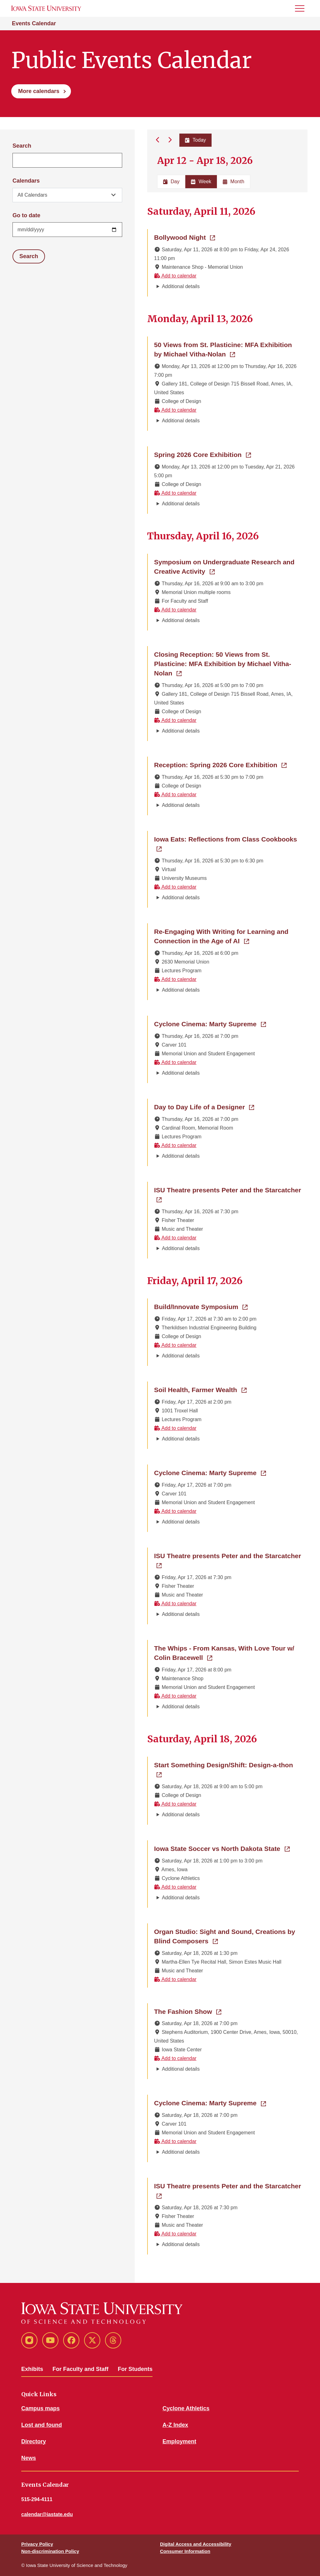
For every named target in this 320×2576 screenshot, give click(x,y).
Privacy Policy (37, 2544)
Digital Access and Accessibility (195, 2544)
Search (21, 146)
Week (201, 181)
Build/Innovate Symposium (201, 1306)
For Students (135, 2369)
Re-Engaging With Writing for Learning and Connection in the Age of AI (227, 936)
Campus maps (40, 2408)
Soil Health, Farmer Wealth (200, 1389)
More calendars (38, 91)
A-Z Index (175, 2425)
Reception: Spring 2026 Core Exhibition (220, 764)
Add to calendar (175, 275)
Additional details (181, 286)
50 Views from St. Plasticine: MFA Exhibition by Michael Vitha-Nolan (227, 349)
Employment (179, 2441)
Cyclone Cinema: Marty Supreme (210, 1023)
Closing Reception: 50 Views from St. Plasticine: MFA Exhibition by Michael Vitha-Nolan (222, 664)
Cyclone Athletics (185, 2408)
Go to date (26, 215)
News (28, 2458)
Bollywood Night (184, 237)
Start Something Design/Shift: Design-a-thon (227, 1764)
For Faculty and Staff (80, 2369)
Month (233, 181)
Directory (33, 2441)
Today (195, 140)
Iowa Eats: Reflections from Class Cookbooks (227, 839)
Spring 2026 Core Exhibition (202, 454)
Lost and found (41, 2425)
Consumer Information (185, 2551)
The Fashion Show (187, 2011)
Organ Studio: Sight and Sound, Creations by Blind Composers (224, 1936)
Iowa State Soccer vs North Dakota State (222, 1848)
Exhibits (32, 2369)
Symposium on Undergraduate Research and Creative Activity (224, 566)
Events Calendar (34, 23)
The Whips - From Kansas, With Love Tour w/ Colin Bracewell (224, 1653)
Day (171, 181)
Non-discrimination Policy (50, 2551)
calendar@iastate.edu (47, 2514)
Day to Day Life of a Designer (204, 1106)
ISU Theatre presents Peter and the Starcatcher (227, 1194)
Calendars (26, 181)
